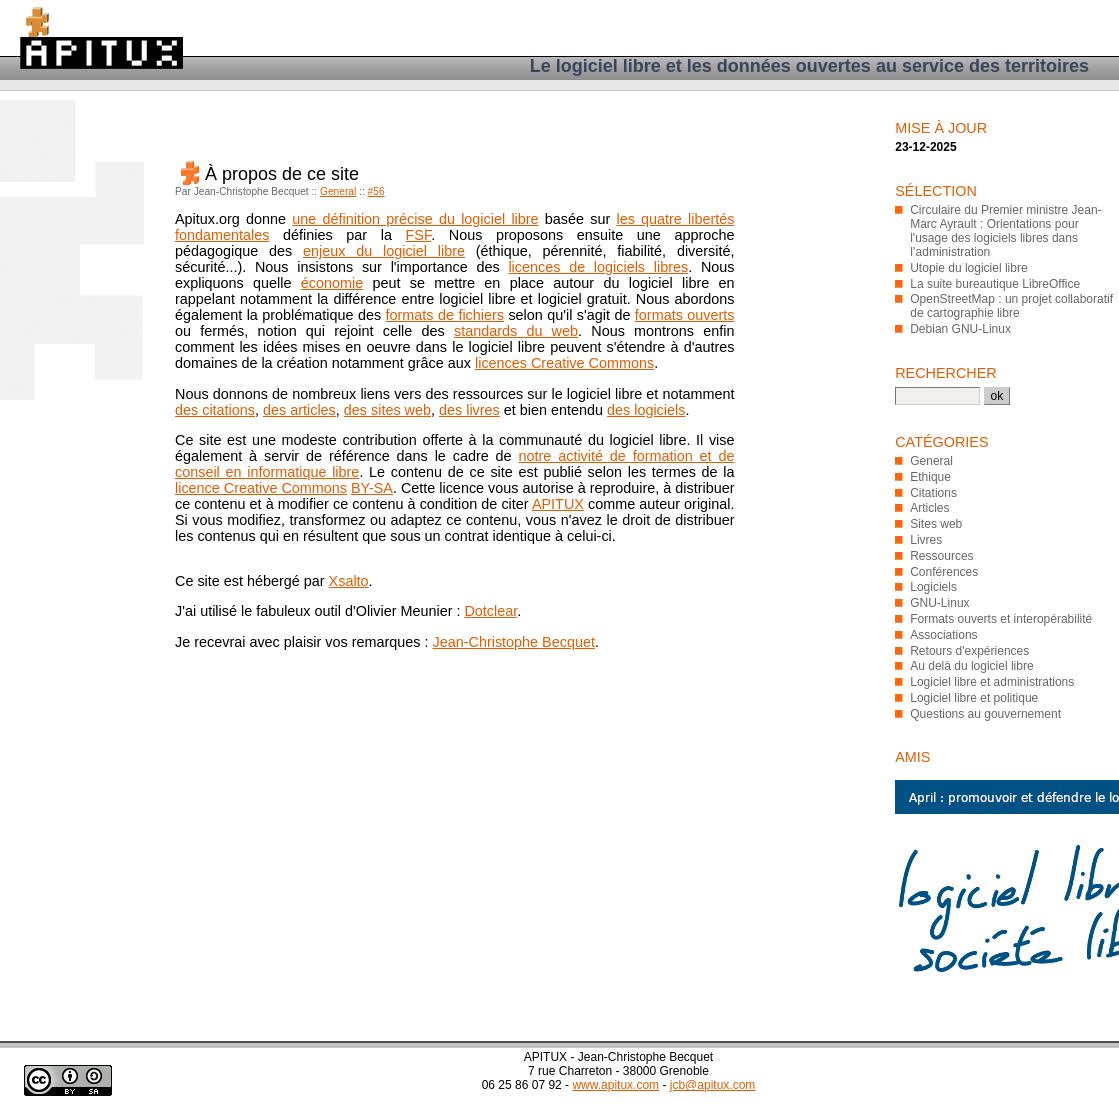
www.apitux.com (615, 1085)
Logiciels (933, 587)
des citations (215, 410)
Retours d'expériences (969, 651)
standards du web (516, 331)
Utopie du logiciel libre (968, 268)
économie (332, 283)
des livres (469, 410)
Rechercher (946, 373)
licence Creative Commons (261, 488)
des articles (299, 410)
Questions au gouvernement (985, 714)
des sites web (387, 410)
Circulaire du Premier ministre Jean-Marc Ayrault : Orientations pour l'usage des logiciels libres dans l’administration (1005, 231)
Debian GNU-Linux (960, 329)
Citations (933, 493)
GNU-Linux (939, 603)
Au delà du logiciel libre (971, 666)
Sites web (936, 524)
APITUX (558, 504)
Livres (926, 540)
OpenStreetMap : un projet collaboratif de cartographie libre (1011, 306)
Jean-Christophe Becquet (514, 642)
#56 (376, 191)
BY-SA (372, 488)
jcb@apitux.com (713, 1085)
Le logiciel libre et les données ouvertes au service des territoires (809, 66)
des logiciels (646, 410)
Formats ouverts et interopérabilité (1001, 619)
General (338, 191)
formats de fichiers (445, 315)
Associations (943, 635)
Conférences (944, 572)
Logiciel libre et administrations (992, 682)
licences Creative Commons (564, 363)
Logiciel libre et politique (974, 698)
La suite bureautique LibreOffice (995, 284)
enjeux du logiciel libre (384, 251)
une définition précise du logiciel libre (415, 219)
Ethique (930, 477)
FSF (419, 235)
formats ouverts (685, 315)
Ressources (941, 556)
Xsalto (349, 581)
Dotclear (490, 611)
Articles (929, 508)
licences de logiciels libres (598, 267)
